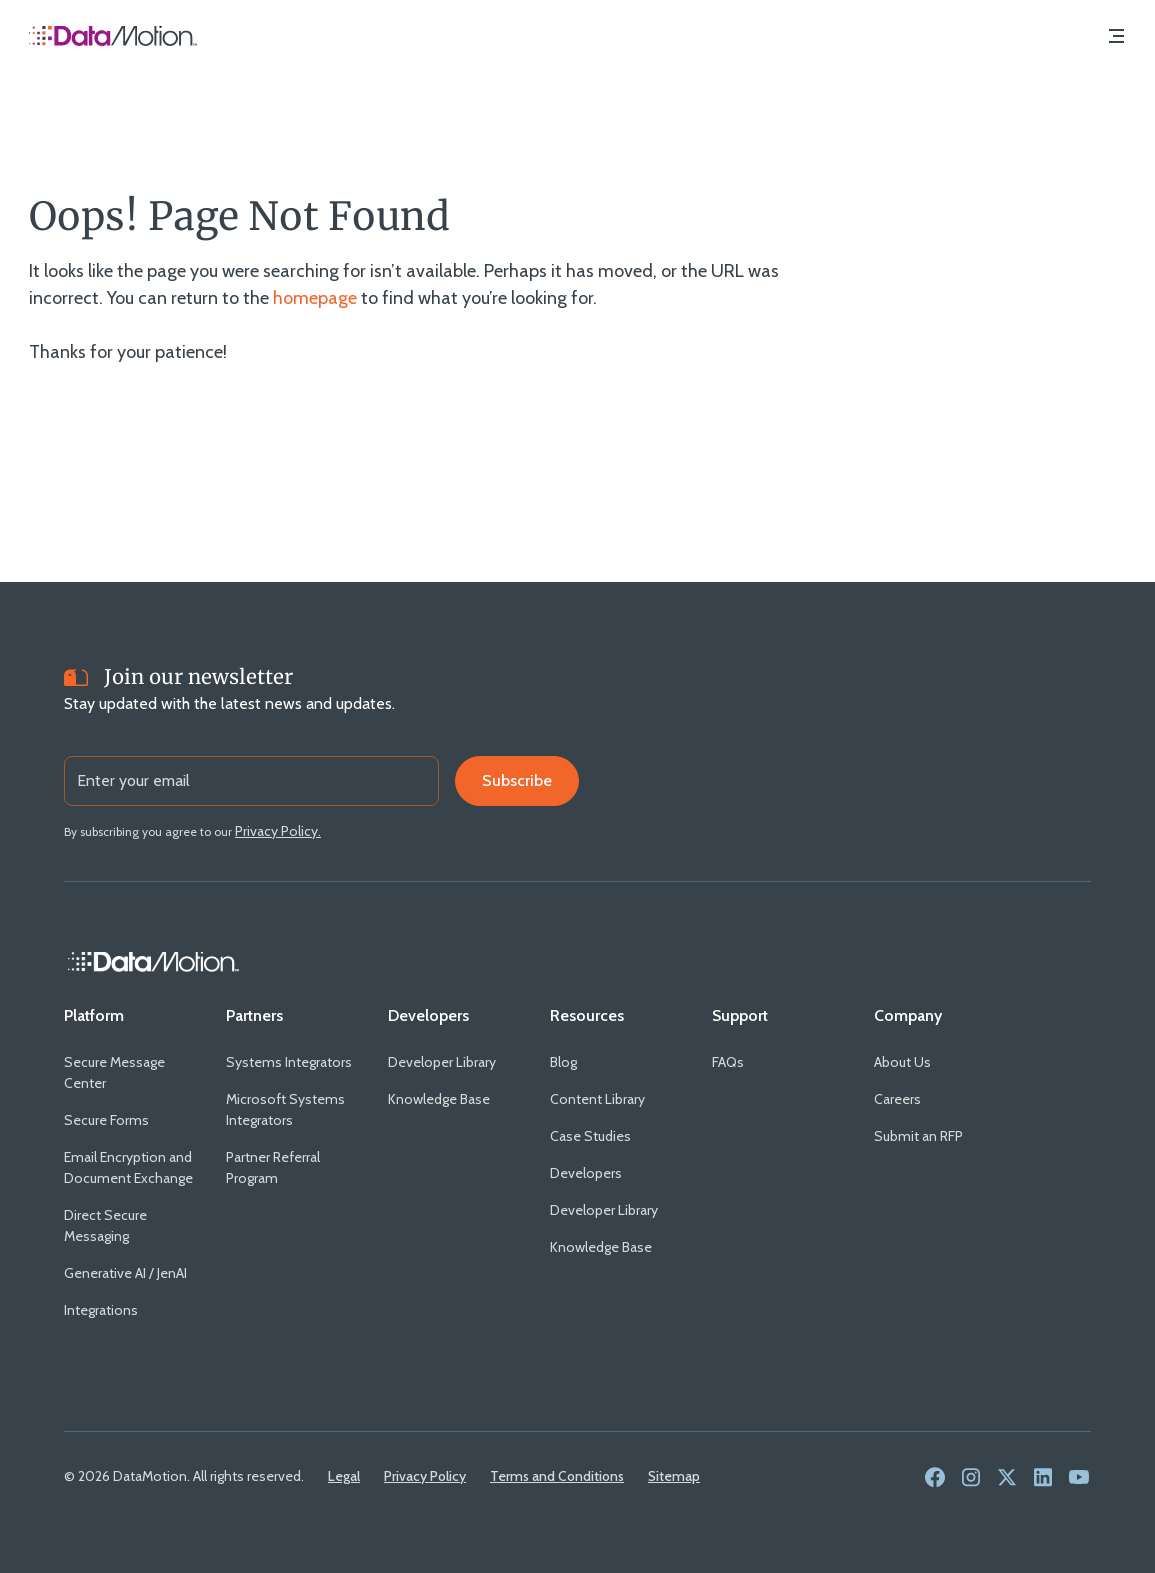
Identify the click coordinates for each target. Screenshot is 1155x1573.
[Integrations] (101, 1310)
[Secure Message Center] (129, 1073)
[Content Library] (597, 1099)
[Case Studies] (590, 1136)
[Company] (908, 1016)
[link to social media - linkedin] (1043, 1478)
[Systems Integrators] (289, 1062)
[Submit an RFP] (918, 1136)
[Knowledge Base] (439, 1099)
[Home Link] (154, 962)
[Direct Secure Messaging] (129, 1226)
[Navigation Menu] (1116, 38)
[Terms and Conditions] (557, 1476)
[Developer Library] (442, 1062)
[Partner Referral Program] (291, 1168)
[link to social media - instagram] (971, 1478)
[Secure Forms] (106, 1120)
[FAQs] (728, 1062)
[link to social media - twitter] (1007, 1478)
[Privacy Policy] (425, 1476)
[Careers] (897, 1099)
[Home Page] (113, 38)
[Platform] (94, 1016)
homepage (315, 298)
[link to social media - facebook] (935, 1478)
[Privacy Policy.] (278, 831)
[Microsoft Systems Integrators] (291, 1110)
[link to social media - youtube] (1079, 1478)
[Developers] (428, 1016)
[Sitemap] (674, 1476)
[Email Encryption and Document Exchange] (129, 1168)
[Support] (740, 1016)
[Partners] (254, 1016)
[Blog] (563, 1062)
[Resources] (587, 1016)
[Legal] (344, 1476)
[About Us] (902, 1062)
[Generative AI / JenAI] (125, 1273)
